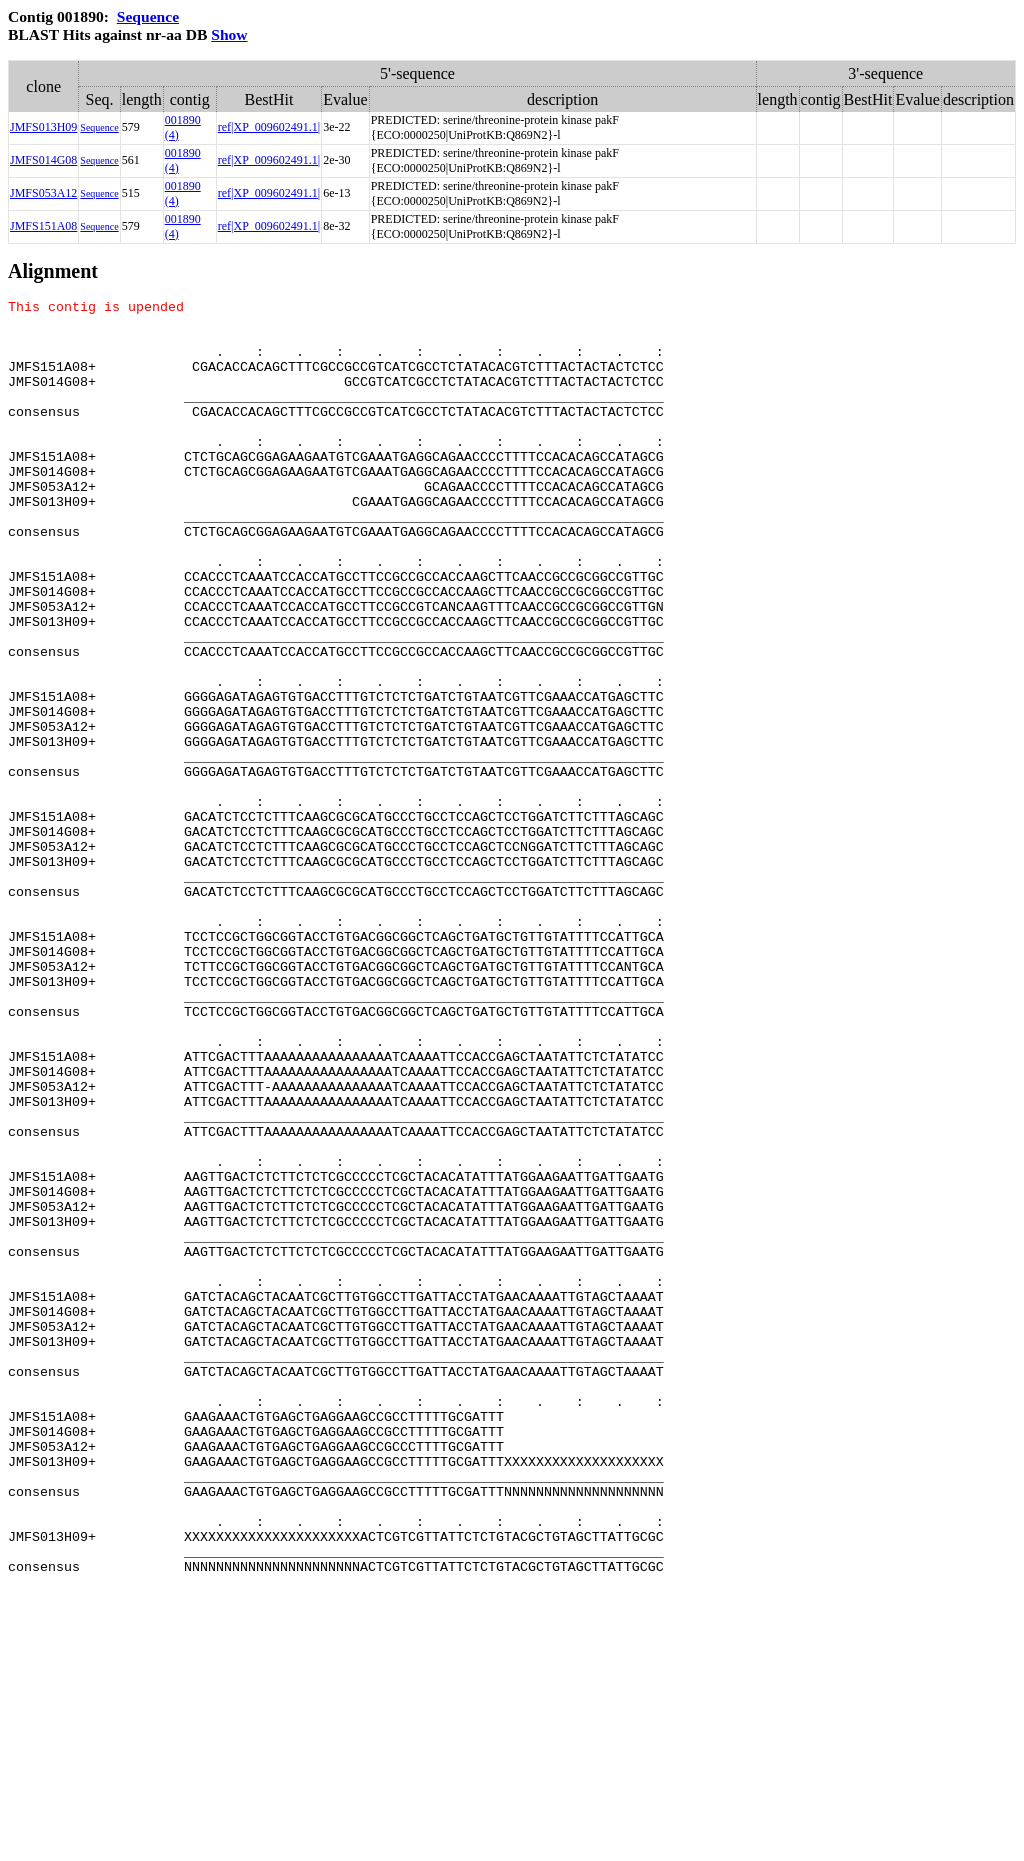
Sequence (148, 16)
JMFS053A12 (43, 193)
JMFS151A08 (43, 226)
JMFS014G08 (43, 160)
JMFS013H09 (43, 127)
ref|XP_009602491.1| (269, 127)
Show (229, 34)
